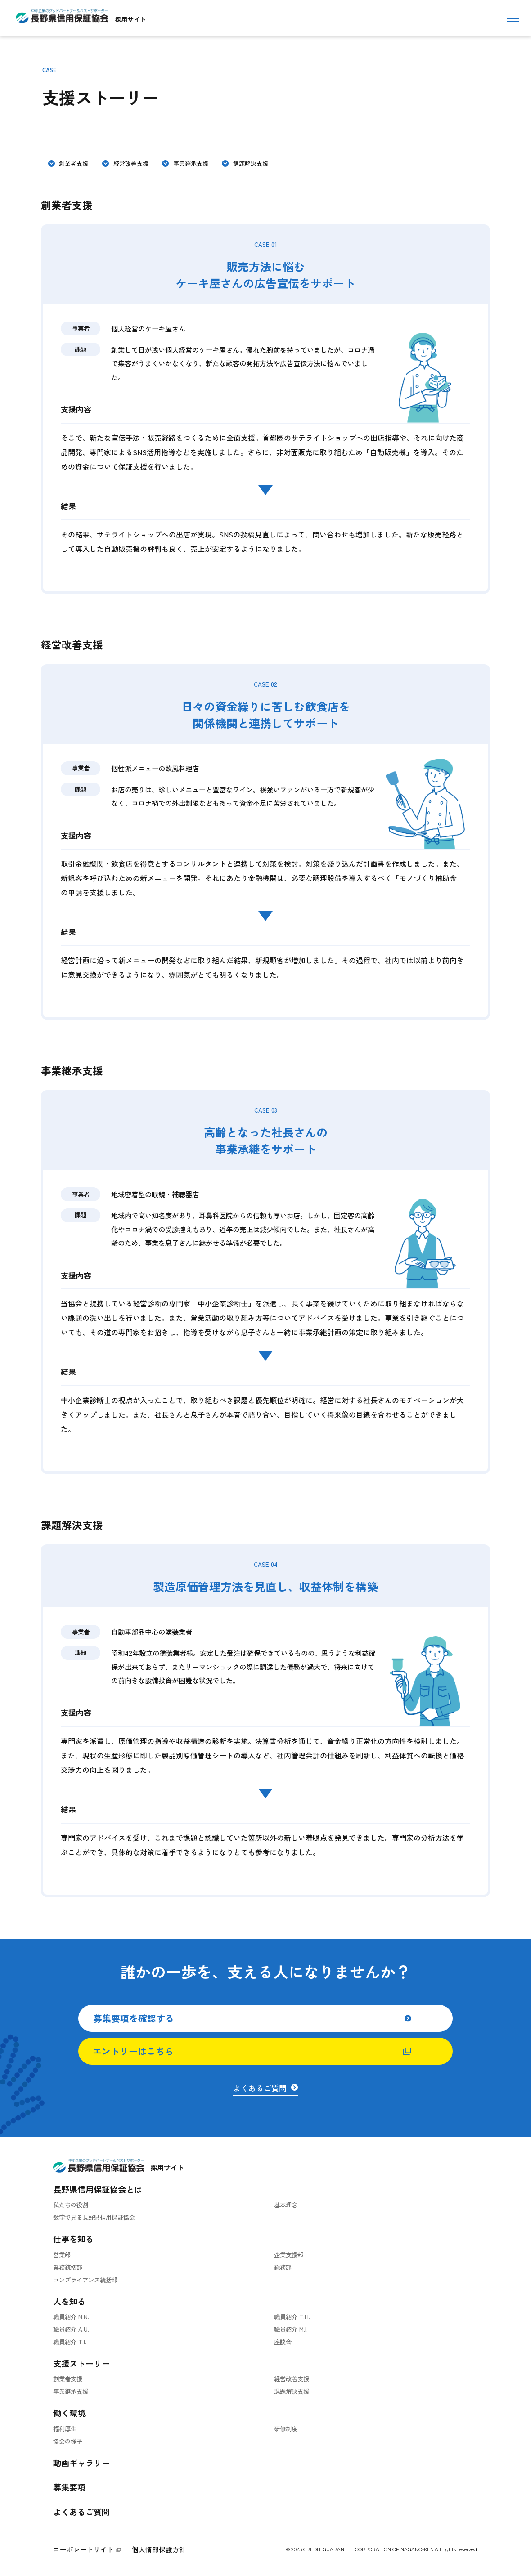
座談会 (283, 2342)
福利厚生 (64, 2428)
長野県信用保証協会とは (97, 2189)
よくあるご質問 (81, 2512)
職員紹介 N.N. (71, 2316)
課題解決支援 (250, 163)
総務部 (283, 2267)
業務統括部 (67, 2267)
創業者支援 (73, 163)
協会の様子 (67, 2441)
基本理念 (285, 2204)
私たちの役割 (70, 2204)
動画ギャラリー (81, 2463)
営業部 (62, 2254)
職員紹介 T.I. (69, 2342)
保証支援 (132, 466)
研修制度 (285, 2428)
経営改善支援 (130, 163)
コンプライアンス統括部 (85, 2280)
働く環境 (69, 2413)
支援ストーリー (81, 2363)
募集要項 (69, 2487)
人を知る (69, 2301)
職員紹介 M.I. (291, 2329)
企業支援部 (288, 2254)
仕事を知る (73, 2239)
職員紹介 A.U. (71, 2329)
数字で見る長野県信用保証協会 (94, 2217)
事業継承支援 (190, 163)
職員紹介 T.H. (292, 2316)
